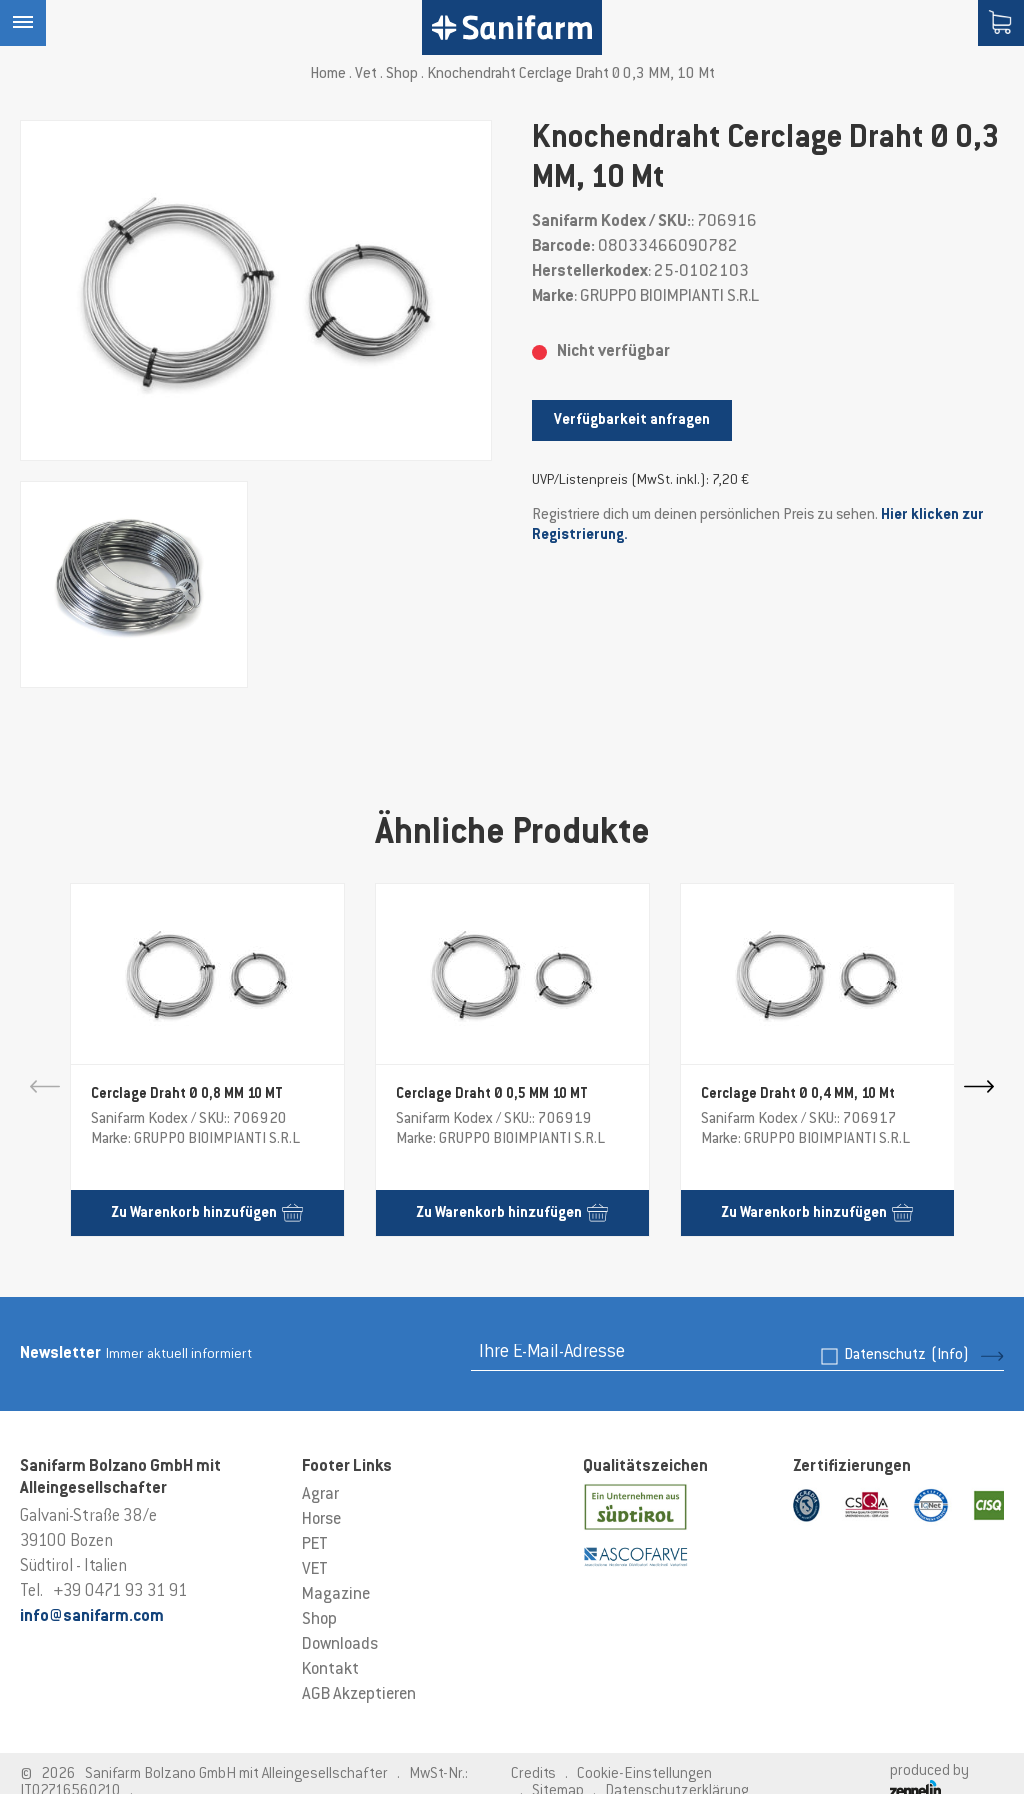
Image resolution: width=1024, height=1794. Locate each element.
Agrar (320, 1495)
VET (315, 1570)
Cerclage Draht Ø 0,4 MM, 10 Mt (798, 1095)
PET (315, 1545)
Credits (533, 1774)
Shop (402, 74)
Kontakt (330, 1670)
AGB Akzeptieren (359, 1695)
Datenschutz (906, 1355)
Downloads (340, 1645)
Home (328, 74)
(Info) (950, 1355)
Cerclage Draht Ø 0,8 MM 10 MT (187, 1095)
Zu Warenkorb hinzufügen (207, 1212)
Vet (366, 74)
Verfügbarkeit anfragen (632, 420)
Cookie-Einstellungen (644, 1774)
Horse (321, 1520)
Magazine (336, 1595)
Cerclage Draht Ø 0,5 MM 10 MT (492, 1095)
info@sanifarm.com (92, 1617)
